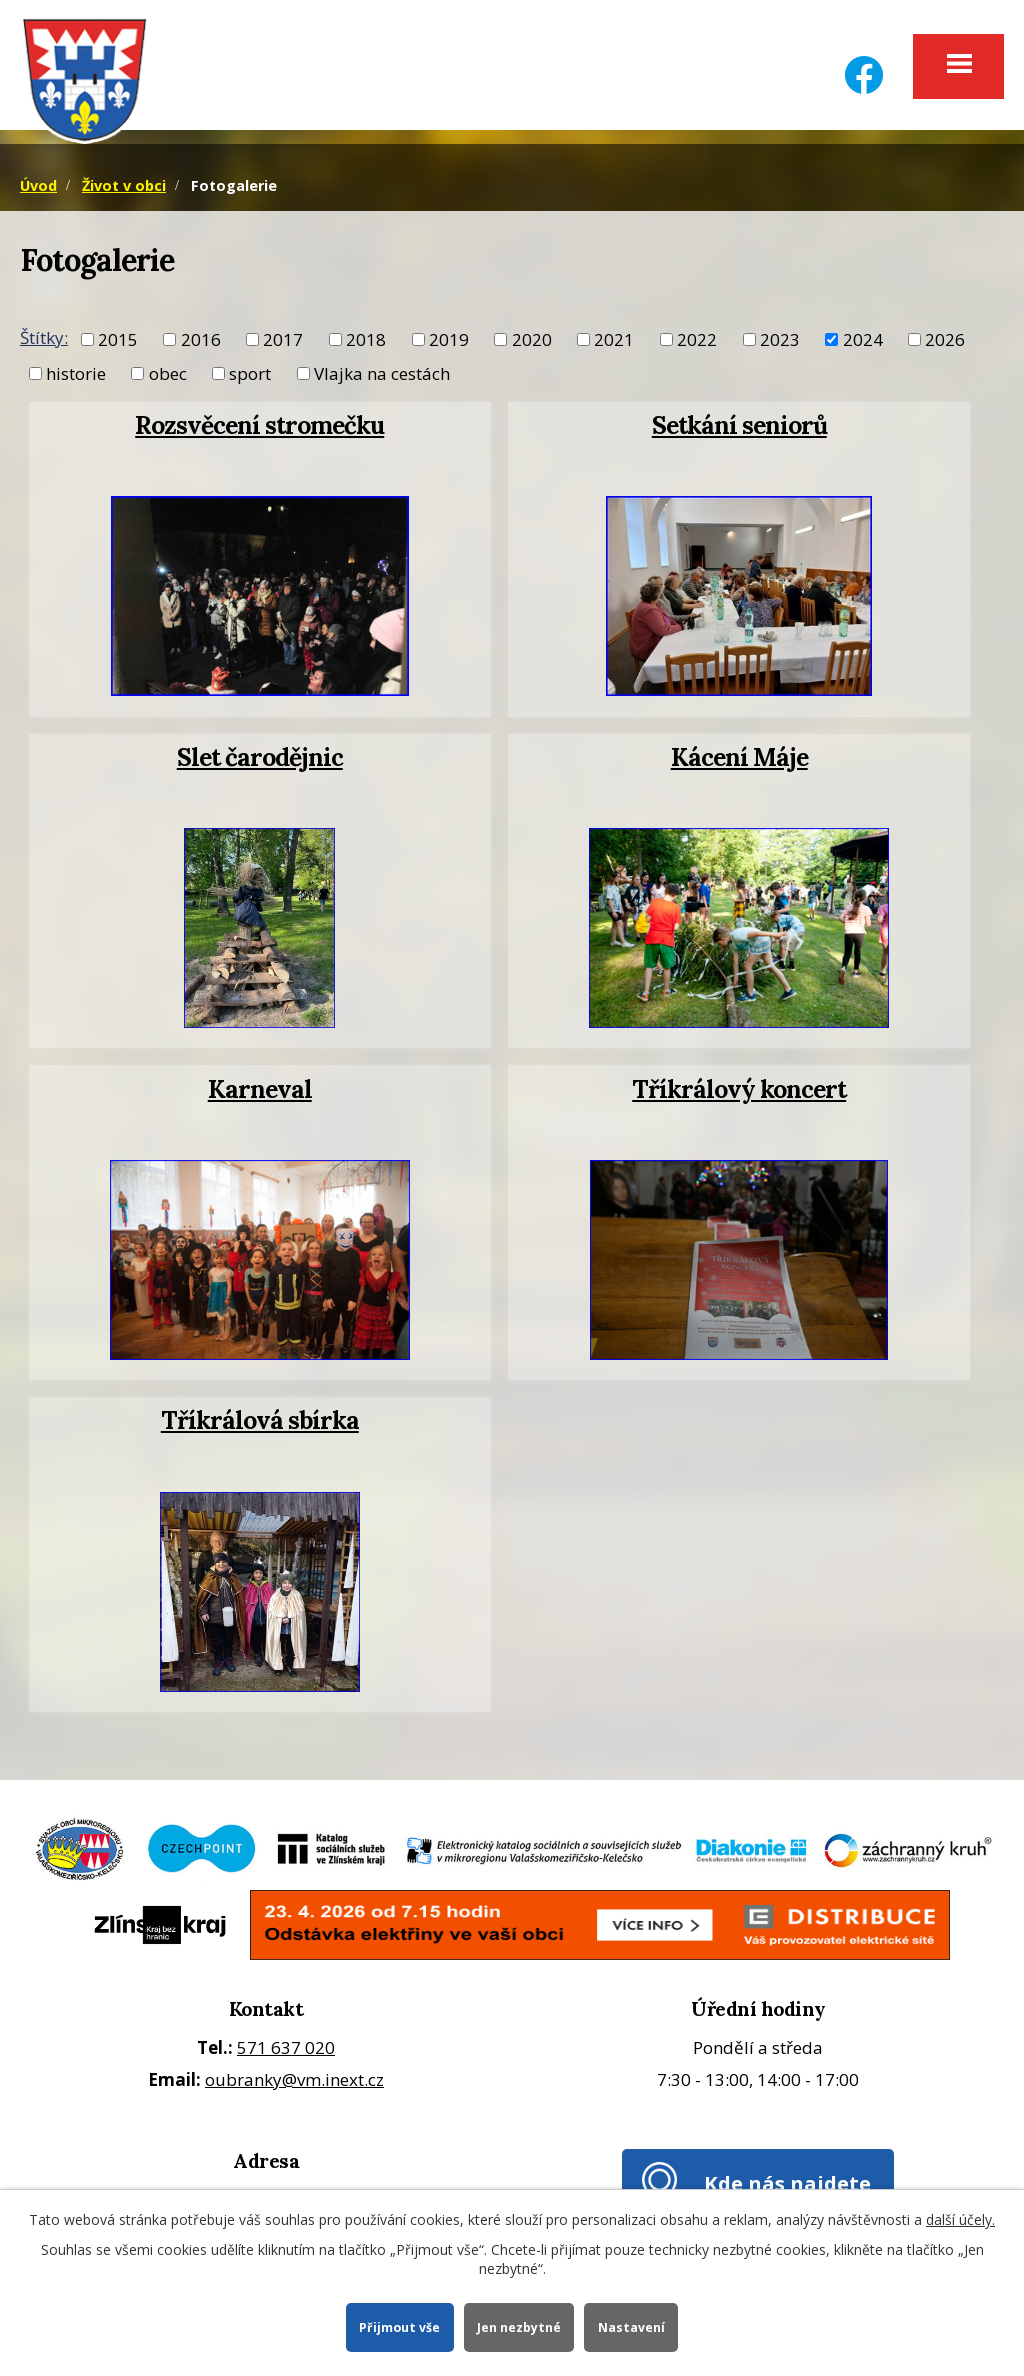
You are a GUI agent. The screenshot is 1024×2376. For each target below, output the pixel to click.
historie (76, 376)
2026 (945, 342)
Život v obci (124, 188)
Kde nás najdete (787, 2187)
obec (168, 376)
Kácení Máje (739, 761)
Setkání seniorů (739, 429)
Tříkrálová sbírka (260, 1424)
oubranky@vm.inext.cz (294, 2083)
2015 (118, 342)
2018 (366, 342)
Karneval (260, 1092)
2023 (780, 342)
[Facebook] (864, 62)
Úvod (38, 188)
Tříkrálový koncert (739, 1092)
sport (250, 376)
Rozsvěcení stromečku (259, 429)
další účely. (960, 2218)
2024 (863, 342)
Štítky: (44, 340)
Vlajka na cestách (382, 376)
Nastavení (632, 2326)
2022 (697, 342)
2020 (532, 342)
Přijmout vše (398, 2326)
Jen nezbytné (519, 2326)
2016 (201, 342)
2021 (614, 342)
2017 (283, 342)
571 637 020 (286, 2050)
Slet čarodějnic (260, 761)
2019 (449, 342)
